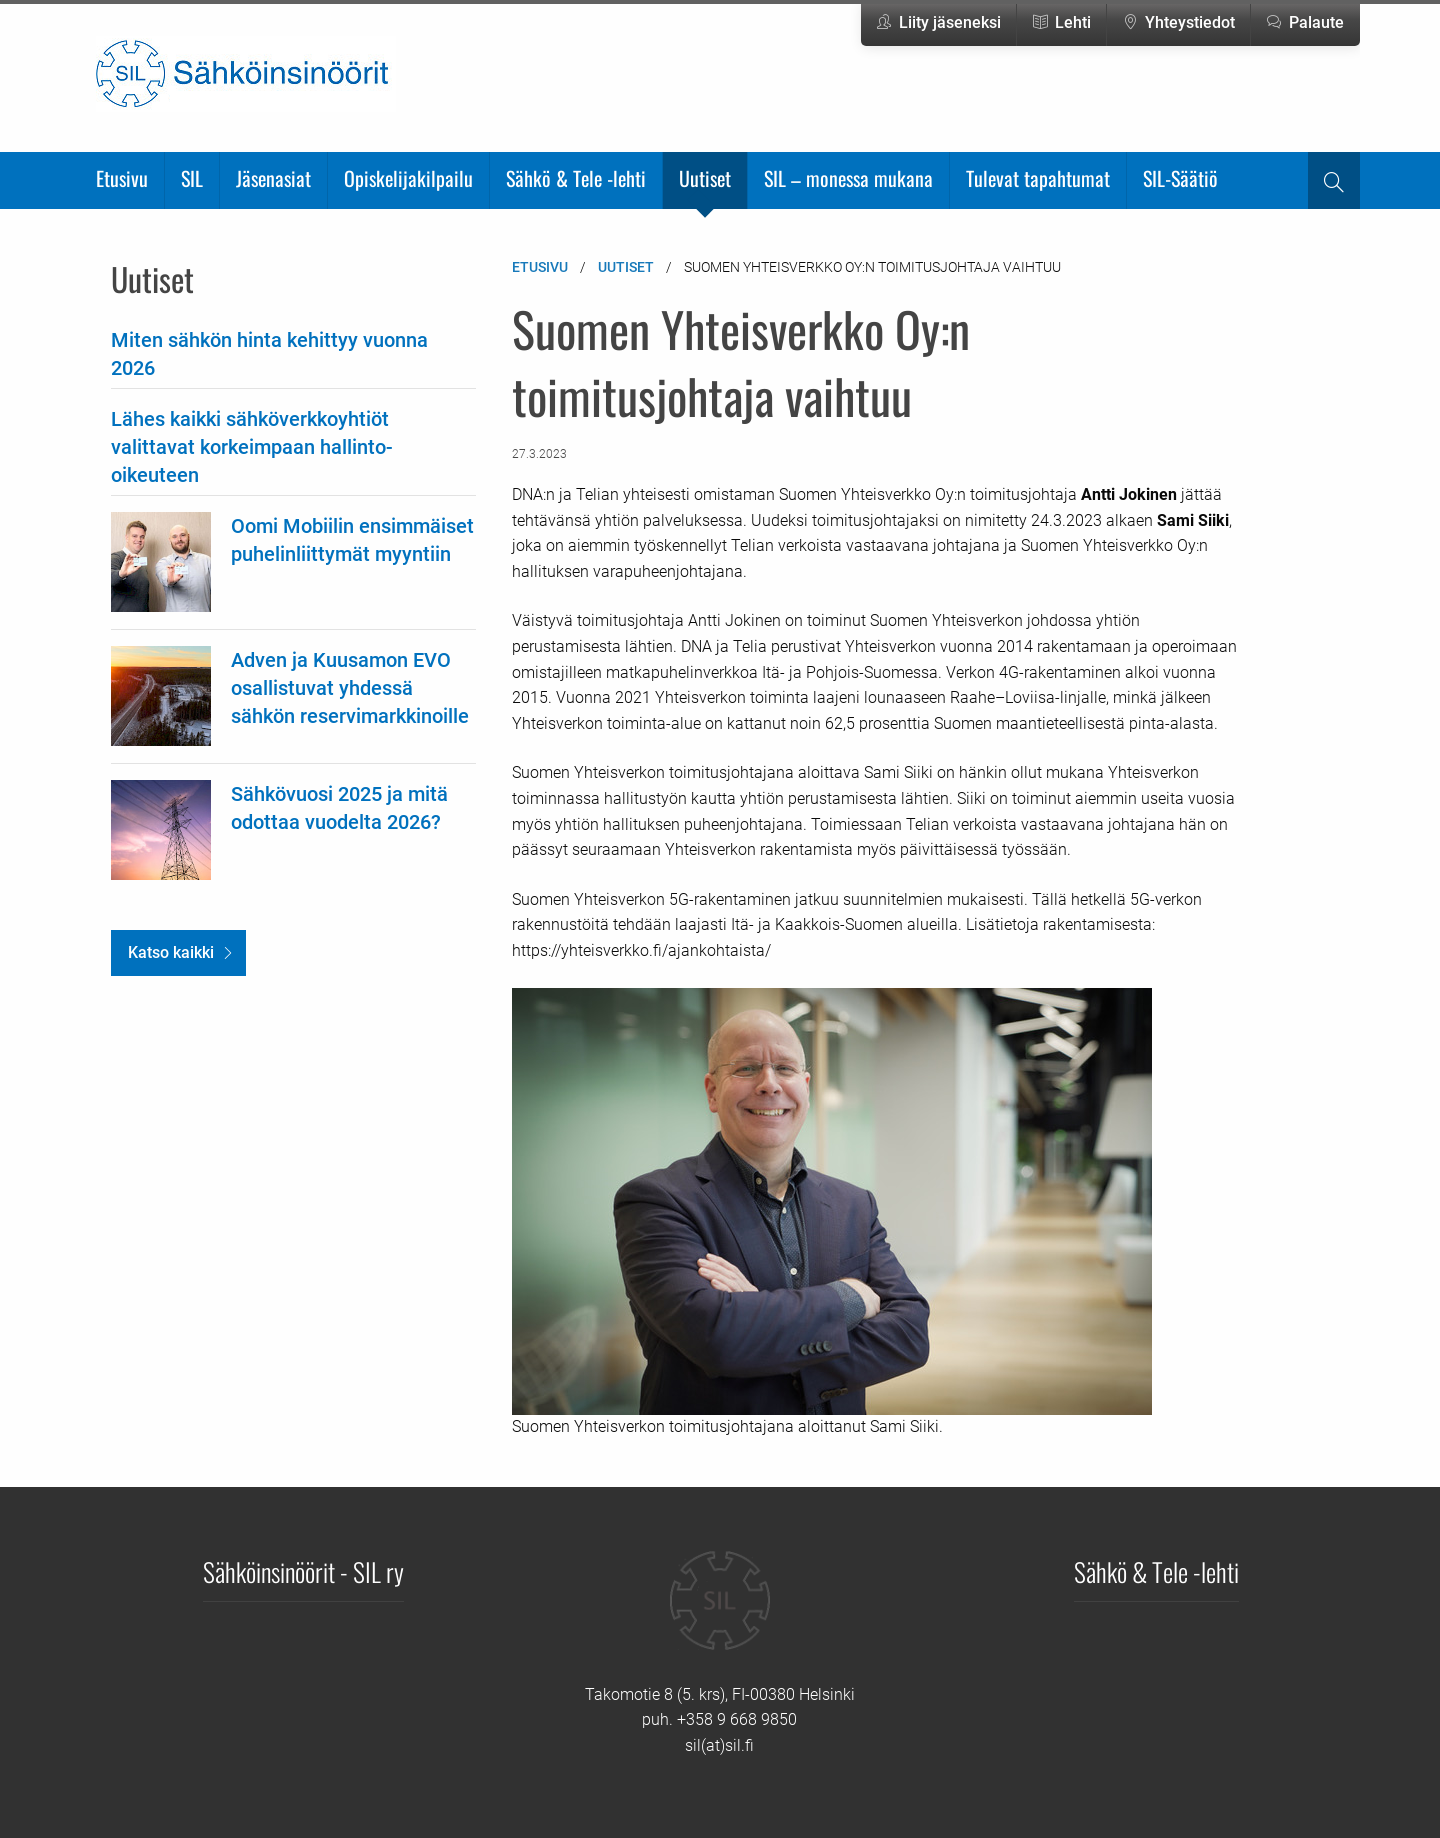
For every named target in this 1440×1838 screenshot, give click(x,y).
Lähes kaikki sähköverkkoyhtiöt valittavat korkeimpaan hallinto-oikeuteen (252, 447)
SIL (192, 178)
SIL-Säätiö (1180, 178)
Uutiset (705, 178)
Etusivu (122, 178)
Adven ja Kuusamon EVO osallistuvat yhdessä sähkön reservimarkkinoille (350, 688)
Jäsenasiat (273, 178)
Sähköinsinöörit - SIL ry (303, 1571)
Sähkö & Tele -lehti (576, 178)
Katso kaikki (171, 952)
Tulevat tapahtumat (1038, 178)
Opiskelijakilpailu (408, 178)
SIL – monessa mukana (848, 178)
